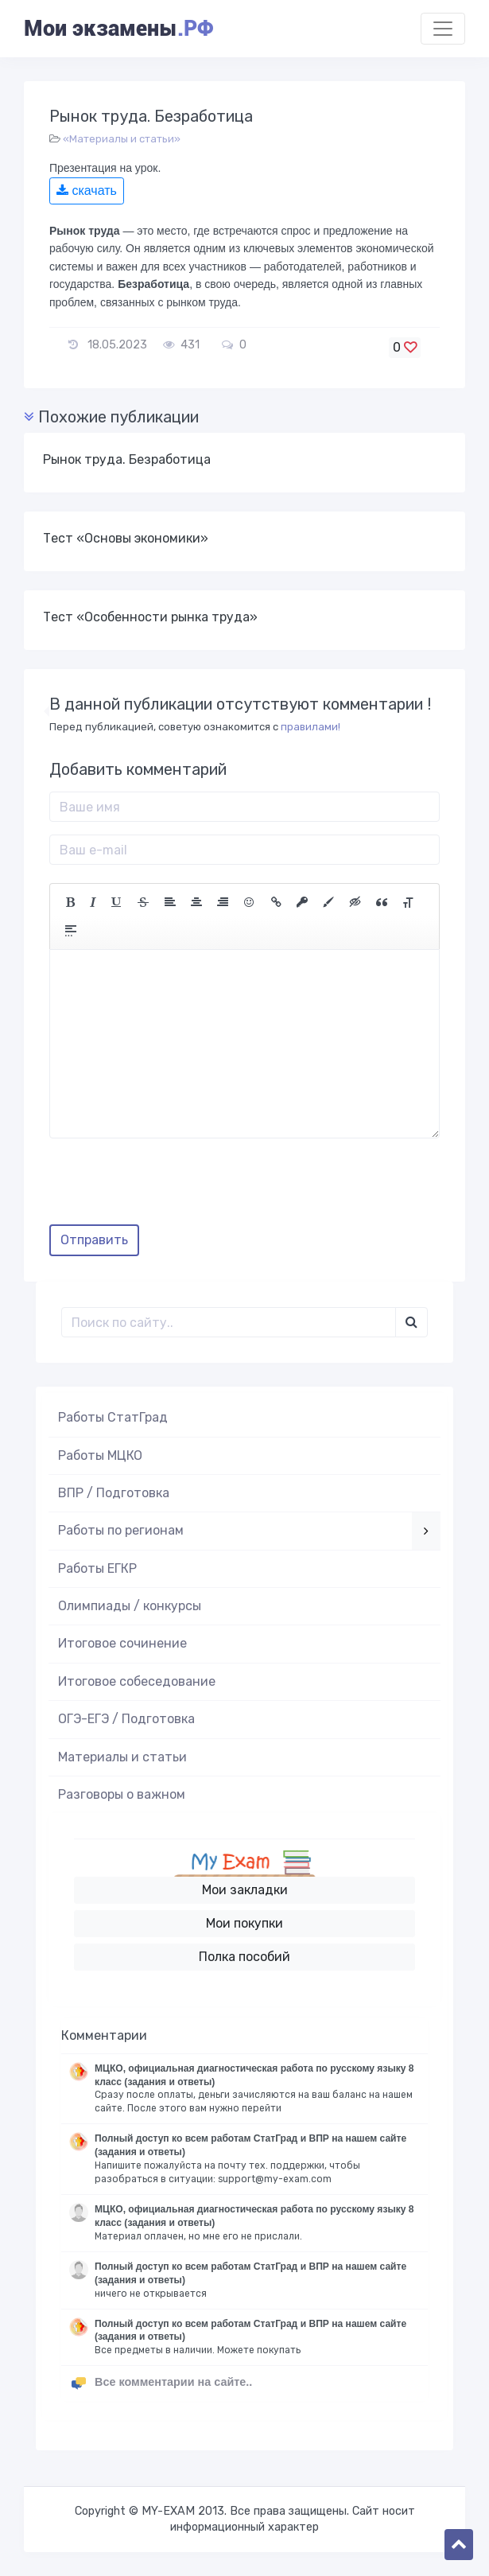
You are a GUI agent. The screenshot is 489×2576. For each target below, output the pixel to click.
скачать (86, 190)
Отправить (94, 1239)
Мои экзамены (118, 28)
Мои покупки (244, 1923)
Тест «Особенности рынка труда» (150, 617)
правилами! (310, 727)
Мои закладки (245, 1889)
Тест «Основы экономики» (125, 538)
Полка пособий (244, 1956)
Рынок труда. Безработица (127, 459)
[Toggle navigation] (443, 29)
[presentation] (170, 1187)
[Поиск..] (228, 1322)
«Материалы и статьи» (121, 139)
